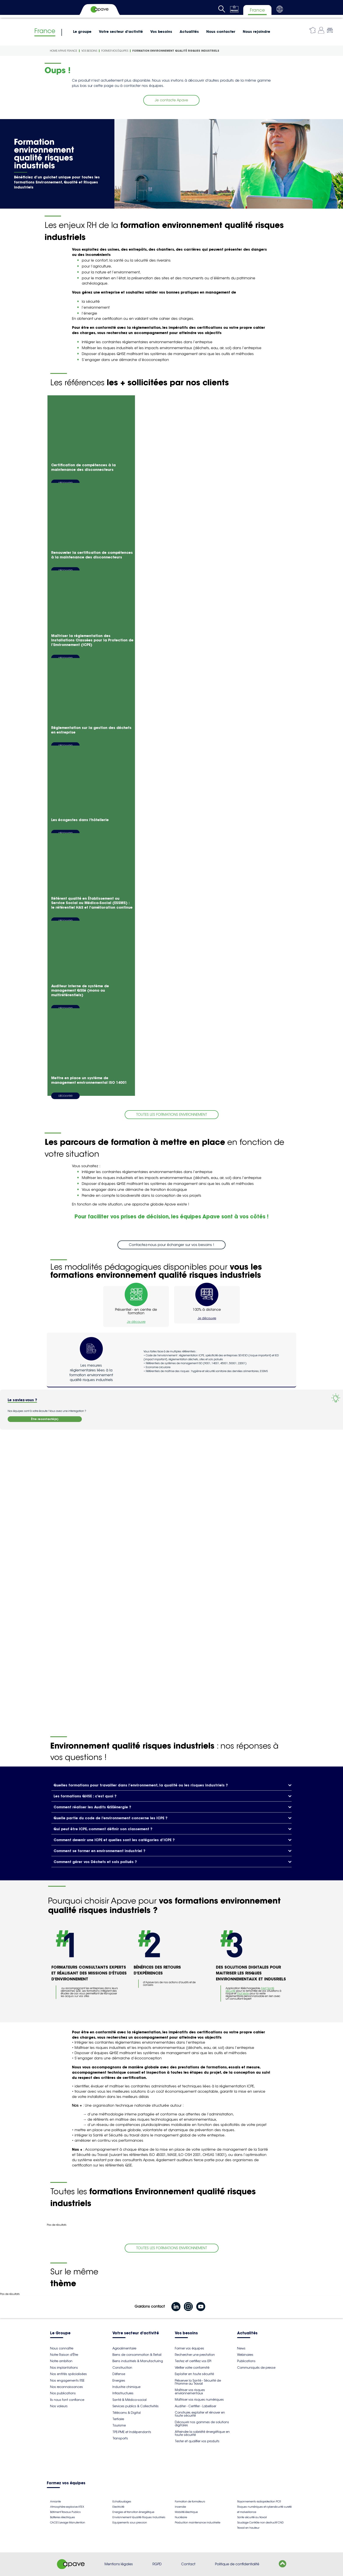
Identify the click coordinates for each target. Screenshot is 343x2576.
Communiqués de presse (256, 2368)
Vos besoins (161, 31)
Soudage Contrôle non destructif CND (260, 2522)
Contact (188, 2564)
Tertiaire (118, 2419)
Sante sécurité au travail (252, 2517)
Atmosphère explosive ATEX (67, 2506)
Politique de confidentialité (237, 2564)
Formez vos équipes (66, 2483)
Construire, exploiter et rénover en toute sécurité (200, 2414)
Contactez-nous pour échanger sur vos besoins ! (171, 1245)
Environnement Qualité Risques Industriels (138, 2517)
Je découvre (136, 1322)
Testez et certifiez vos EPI (193, 2361)
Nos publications (63, 2393)
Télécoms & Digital (126, 2413)
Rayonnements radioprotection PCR (259, 2501)
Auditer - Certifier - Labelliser (195, 2406)
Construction (122, 2368)
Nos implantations (64, 2368)
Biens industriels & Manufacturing (137, 2361)
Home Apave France (63, 50)
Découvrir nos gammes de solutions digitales (202, 2423)
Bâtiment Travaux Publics (65, 2512)
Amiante (55, 2501)
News (241, 2348)
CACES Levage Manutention (67, 2522)
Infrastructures (122, 2393)
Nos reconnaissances (66, 2387)
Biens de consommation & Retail (136, 2355)
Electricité (118, 2506)
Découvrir (65, 1095)
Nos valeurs (59, 2406)
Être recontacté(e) (44, 1419)
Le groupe (82, 31)
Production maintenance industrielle (197, 2522)
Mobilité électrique (186, 2512)
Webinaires (245, 2355)
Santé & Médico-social (129, 2400)
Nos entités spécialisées (68, 2374)
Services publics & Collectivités (135, 2406)
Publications (246, 2361)
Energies (118, 2380)
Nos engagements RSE (67, 2380)
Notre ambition (61, 2361)
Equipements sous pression (129, 2522)
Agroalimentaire (124, 2348)
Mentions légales (119, 2564)
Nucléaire (181, 2517)
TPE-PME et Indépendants (131, 2432)
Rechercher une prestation (195, 2355)
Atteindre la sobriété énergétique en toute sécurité (202, 2433)
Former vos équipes (114, 50)
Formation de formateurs (190, 2501)
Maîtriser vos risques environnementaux (190, 2391)
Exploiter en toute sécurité (194, 2374)
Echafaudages (121, 2501)
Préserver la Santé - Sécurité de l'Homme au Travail (198, 2382)
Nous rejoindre (256, 31)
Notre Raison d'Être (64, 2355)
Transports (120, 2438)
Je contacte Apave (171, 100)
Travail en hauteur (248, 2527)
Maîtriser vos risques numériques (199, 2400)
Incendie (180, 2506)
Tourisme (119, 2425)
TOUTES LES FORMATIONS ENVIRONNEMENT (171, 1114)
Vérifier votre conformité (192, 2368)
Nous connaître (61, 2348)
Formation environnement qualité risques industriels (175, 50)
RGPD (157, 2564)
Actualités (189, 31)
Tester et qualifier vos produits (197, 2441)
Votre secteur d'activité (121, 31)
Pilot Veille (243, 1993)
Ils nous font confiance (67, 2400)
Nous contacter (220, 31)
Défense (118, 2374)
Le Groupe (60, 2333)
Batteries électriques (62, 2517)
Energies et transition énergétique (133, 2512)
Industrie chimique (126, 2387)
